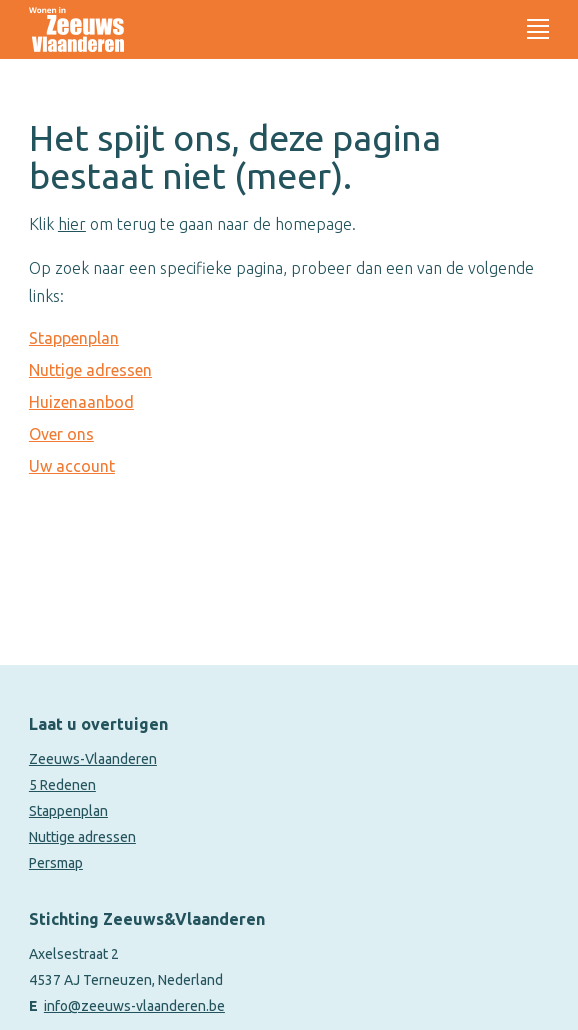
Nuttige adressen (90, 370)
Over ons (61, 434)
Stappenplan (74, 338)
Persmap (56, 863)
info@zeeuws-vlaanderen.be (134, 1006)
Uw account (72, 466)
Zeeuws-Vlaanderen (93, 759)
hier (72, 224)
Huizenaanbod (81, 402)
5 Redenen (62, 785)
